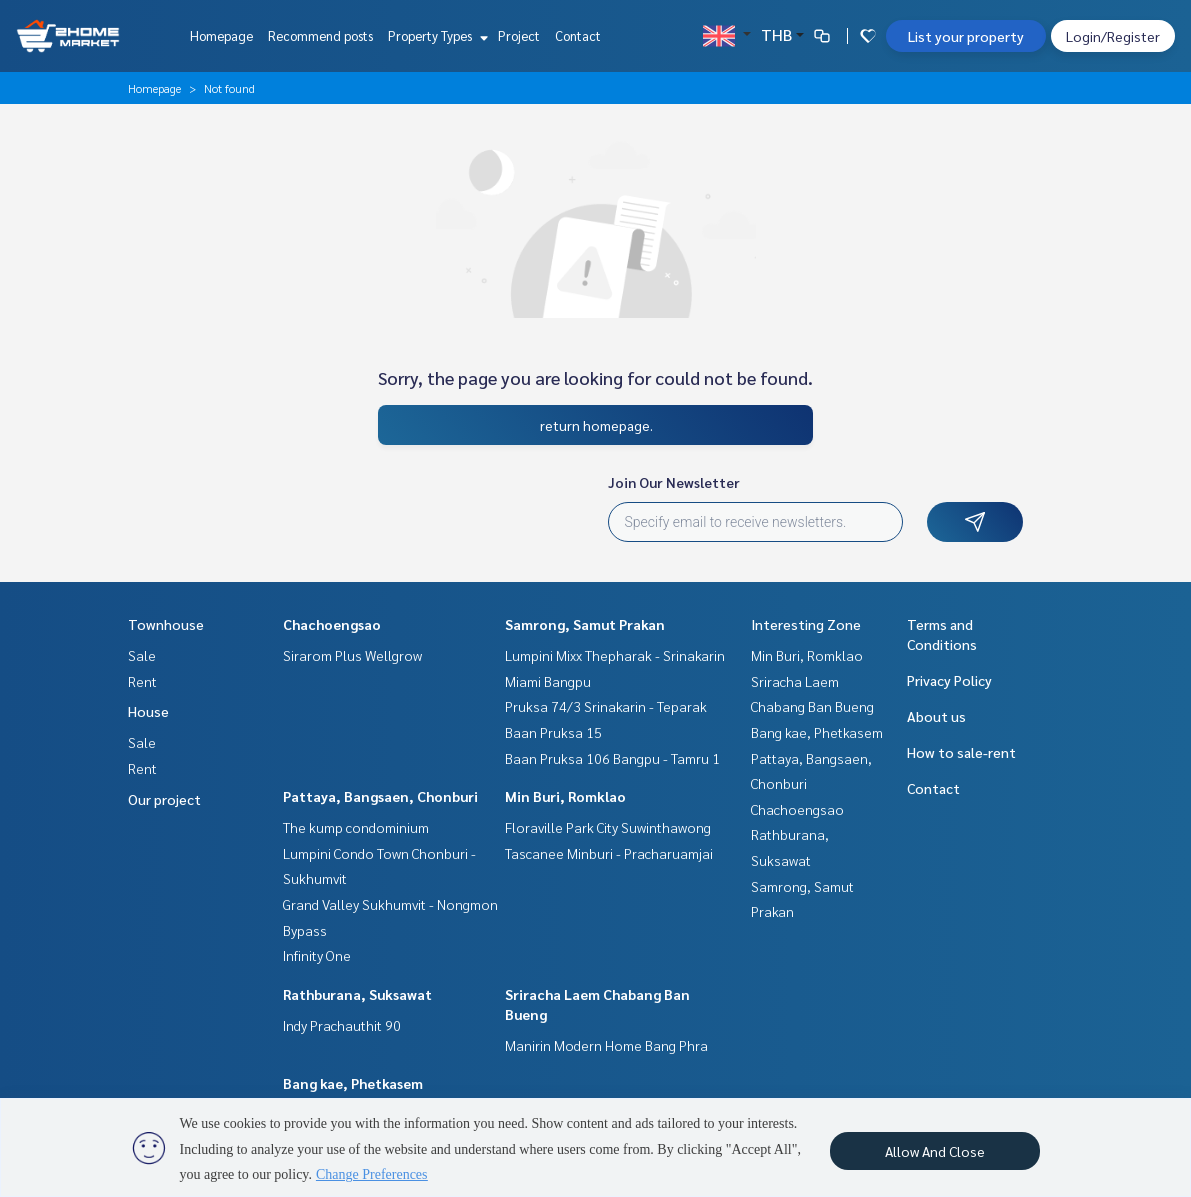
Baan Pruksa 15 (553, 732)
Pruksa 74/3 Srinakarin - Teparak (606, 706)
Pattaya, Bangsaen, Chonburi (380, 796)
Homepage (221, 35)
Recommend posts (320, 35)
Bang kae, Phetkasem (353, 1083)
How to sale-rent (961, 752)
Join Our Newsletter (674, 482)
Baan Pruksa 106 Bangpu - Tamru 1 (612, 758)
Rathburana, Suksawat (357, 994)
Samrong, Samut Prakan (585, 624)
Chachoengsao (332, 624)
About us (936, 716)
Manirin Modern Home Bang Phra (606, 1045)
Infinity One (317, 955)
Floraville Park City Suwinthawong (608, 827)
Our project (164, 799)
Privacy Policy (949, 680)
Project (519, 35)
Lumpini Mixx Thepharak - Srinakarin (615, 655)
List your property (966, 36)
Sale (142, 655)
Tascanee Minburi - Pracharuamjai (609, 853)
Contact (578, 35)
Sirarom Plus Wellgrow (352, 655)
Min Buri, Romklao (565, 796)
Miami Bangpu (548, 681)
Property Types (435, 35)
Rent (142, 681)
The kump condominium (356, 827)
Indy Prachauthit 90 (342, 1025)
